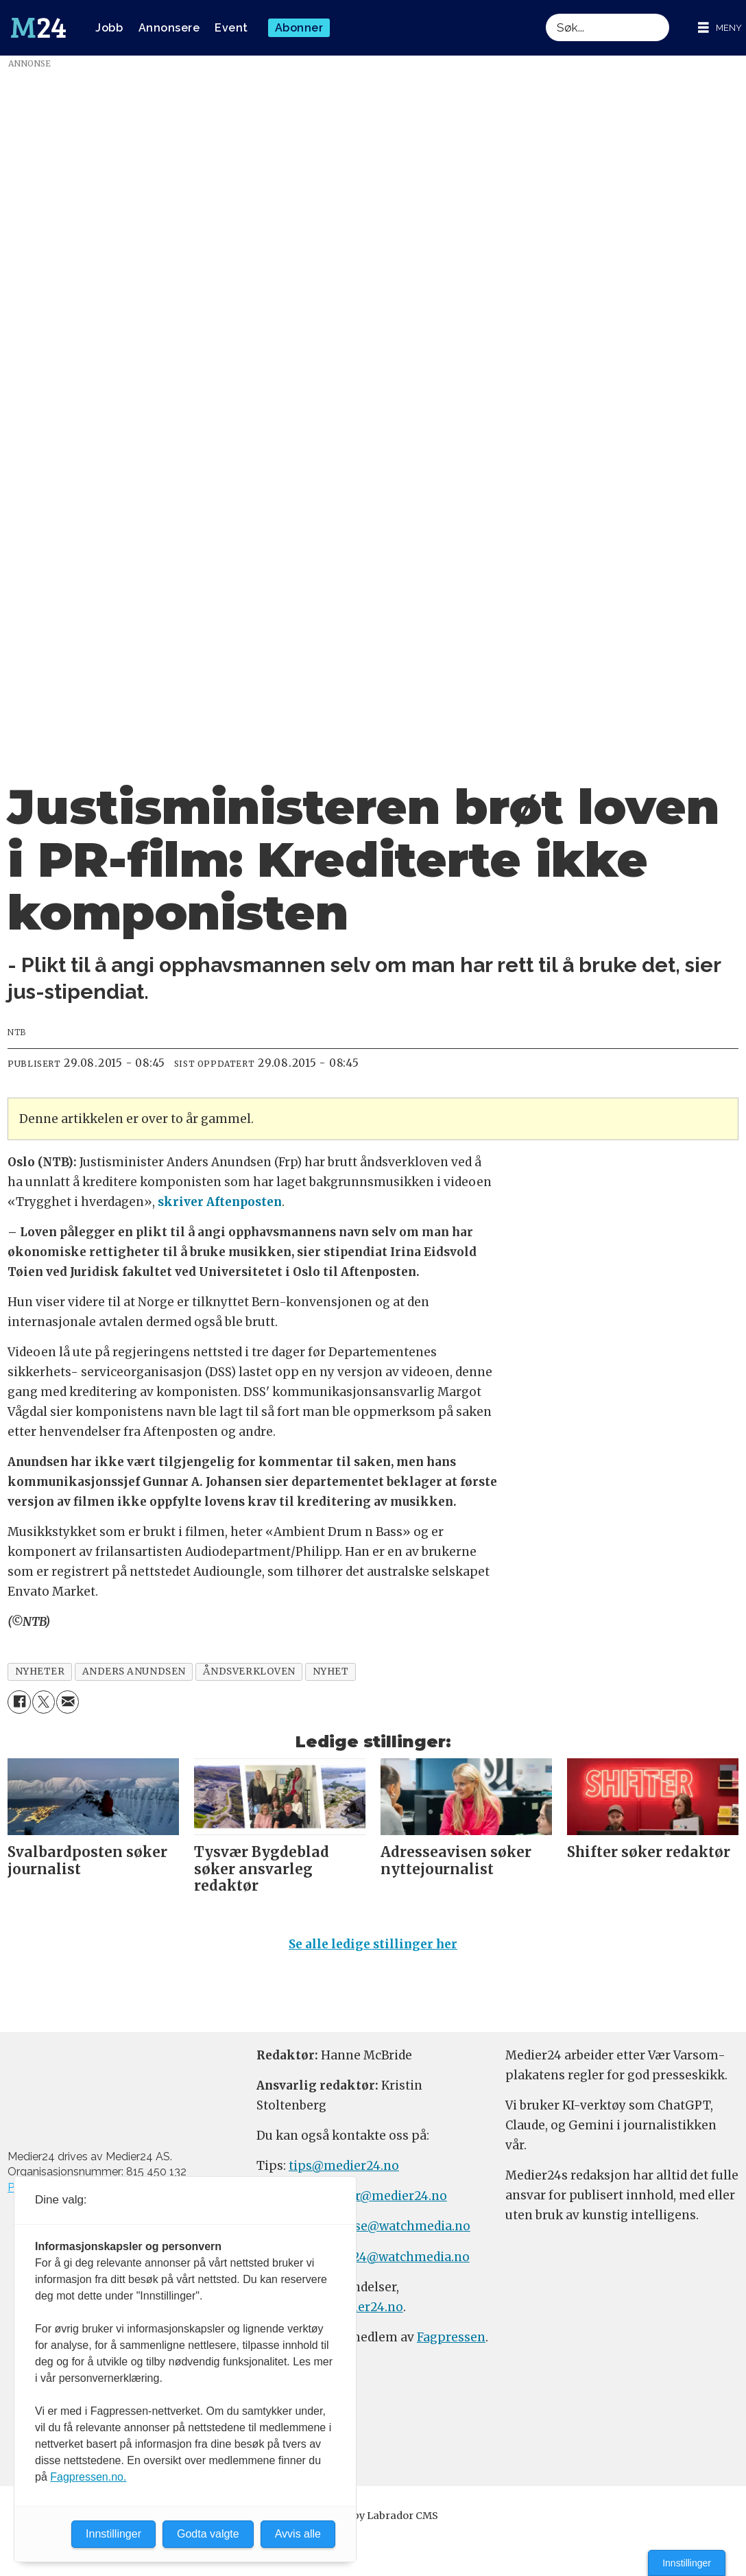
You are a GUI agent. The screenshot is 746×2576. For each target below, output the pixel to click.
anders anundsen (134, 1671)
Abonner (299, 27)
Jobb (109, 27)
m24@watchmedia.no (403, 2257)
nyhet (331, 1671)
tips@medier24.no (344, 2165)
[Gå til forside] (38, 28)
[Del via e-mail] (67, 1701)
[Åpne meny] (720, 27)
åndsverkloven (249, 1671)
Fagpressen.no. (88, 2477)
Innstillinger (686, 2562)
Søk (545, 13)
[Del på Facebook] (19, 1701)
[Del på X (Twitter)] (43, 1701)
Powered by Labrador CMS (373, 2515)
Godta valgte (208, 2534)
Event (231, 27)
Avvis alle (298, 2534)
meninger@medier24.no (374, 2195)
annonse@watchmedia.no (392, 2226)
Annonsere (169, 27)
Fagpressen (451, 2337)
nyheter (40, 1671)
